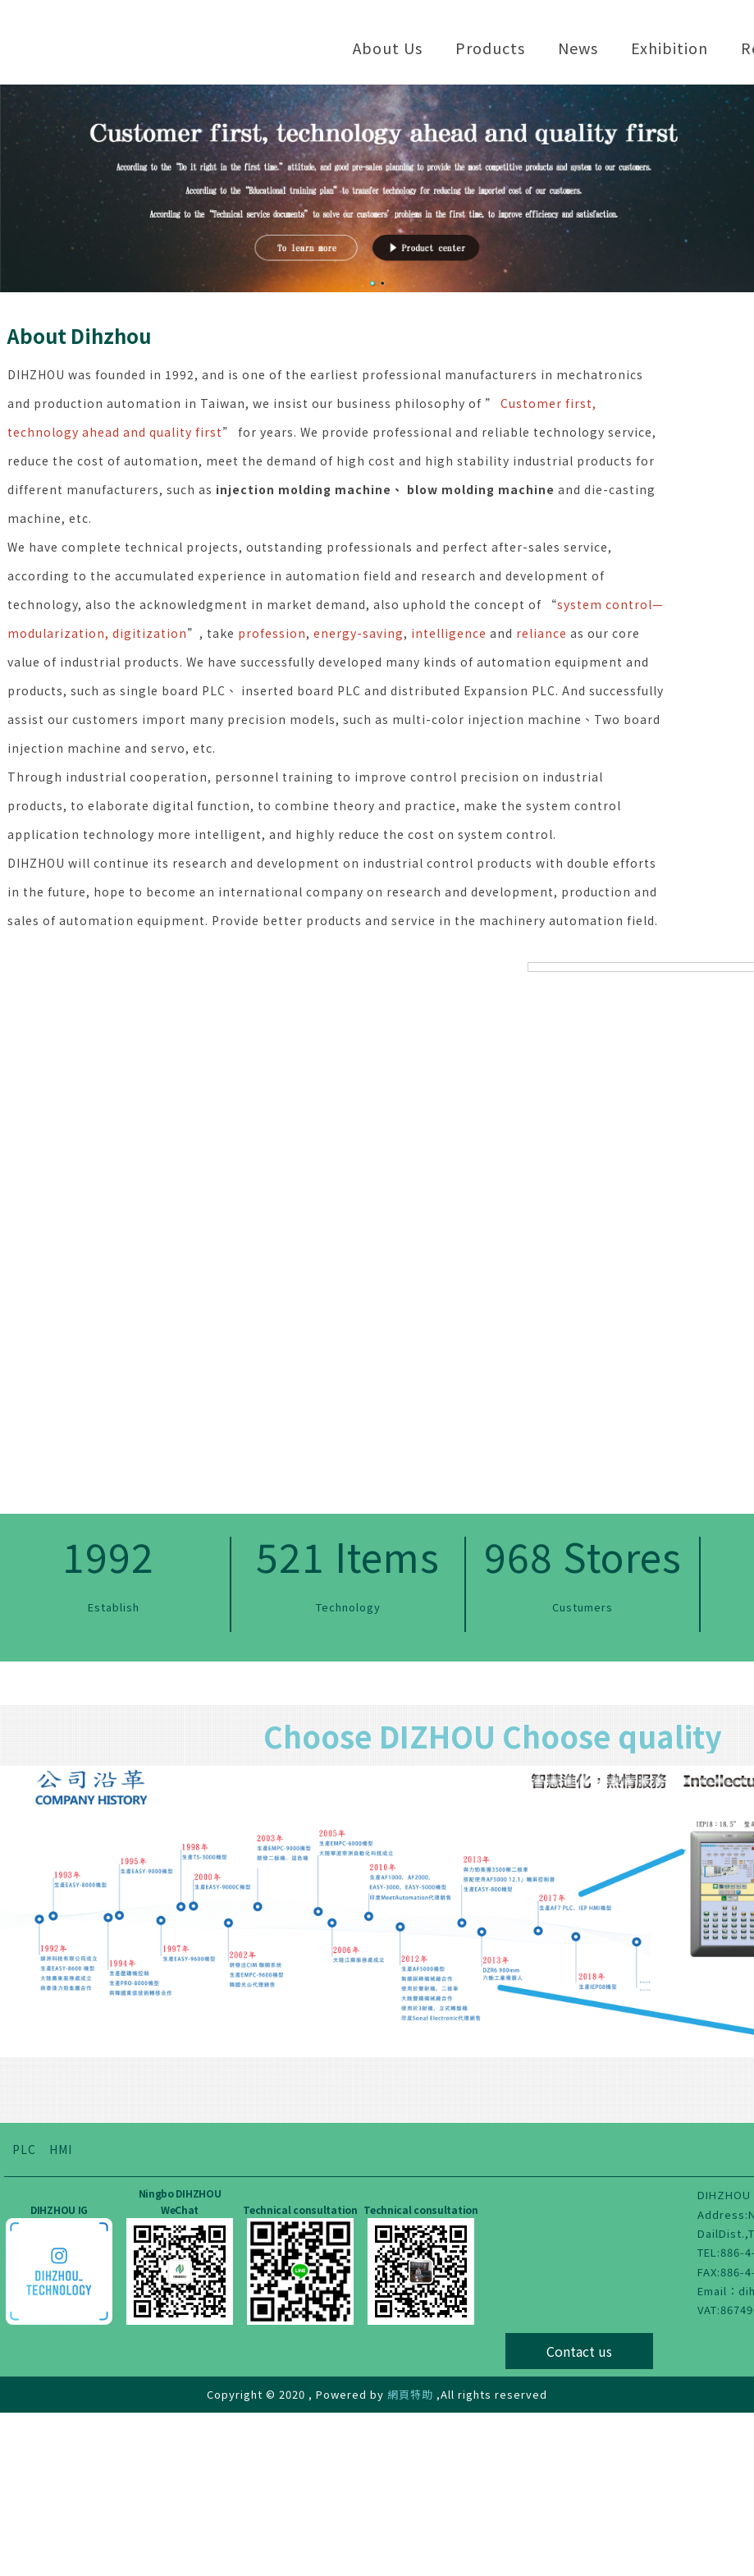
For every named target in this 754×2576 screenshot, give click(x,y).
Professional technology (479, 1560)
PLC (24, 2312)
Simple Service (160, 1321)
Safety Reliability (160, 1560)
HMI (60, 2312)
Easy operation (480, 1321)
